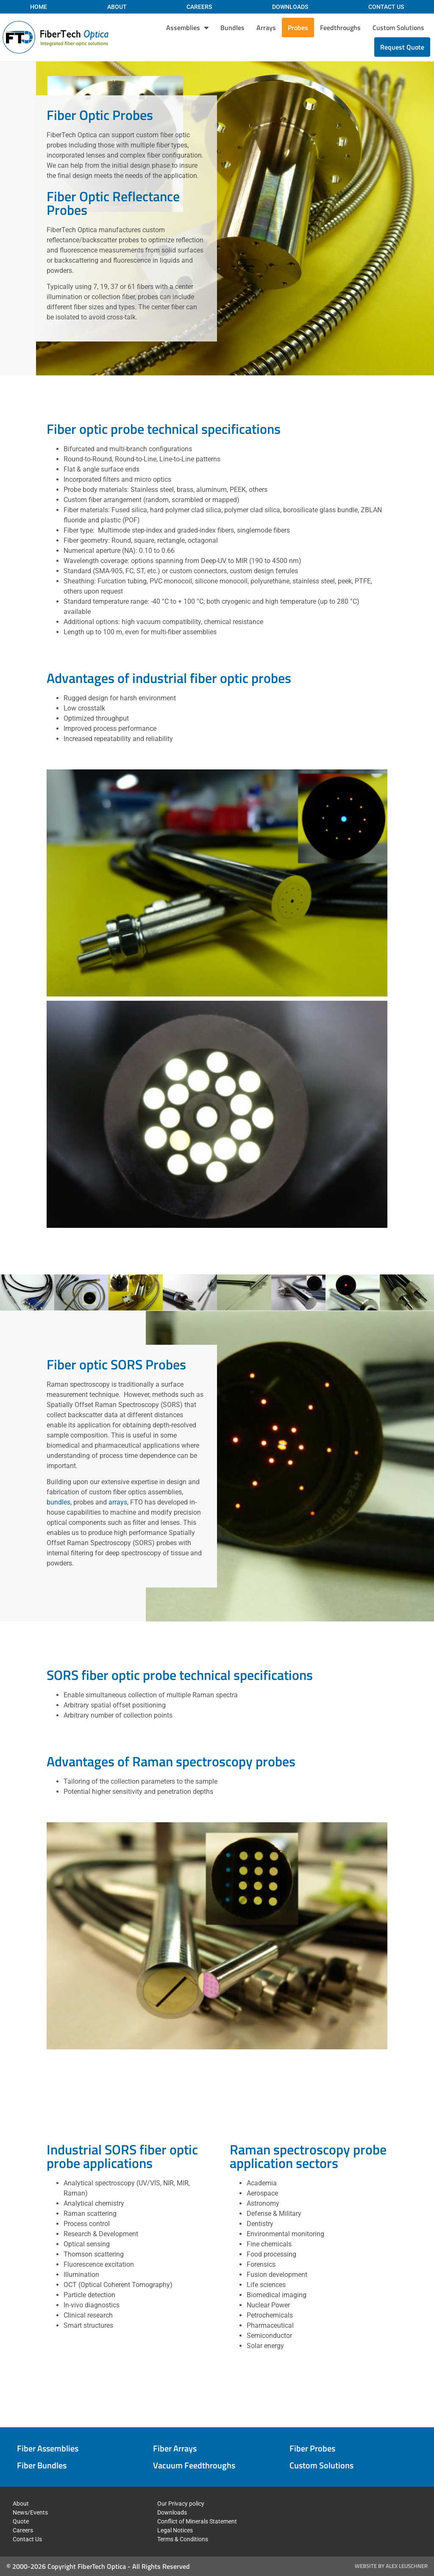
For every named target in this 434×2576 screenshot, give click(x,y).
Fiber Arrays (175, 2448)
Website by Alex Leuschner (391, 2566)
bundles (58, 1503)
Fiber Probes (312, 2448)
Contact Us (386, 6)
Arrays (266, 27)
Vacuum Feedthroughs (194, 2465)
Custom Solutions (398, 27)
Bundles (232, 27)
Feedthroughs (340, 27)
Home (38, 6)
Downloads (290, 6)
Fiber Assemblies (47, 2448)
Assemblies (187, 27)
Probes (298, 27)
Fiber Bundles (42, 2465)
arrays (117, 1503)
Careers (199, 6)
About (117, 6)
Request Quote (402, 47)
